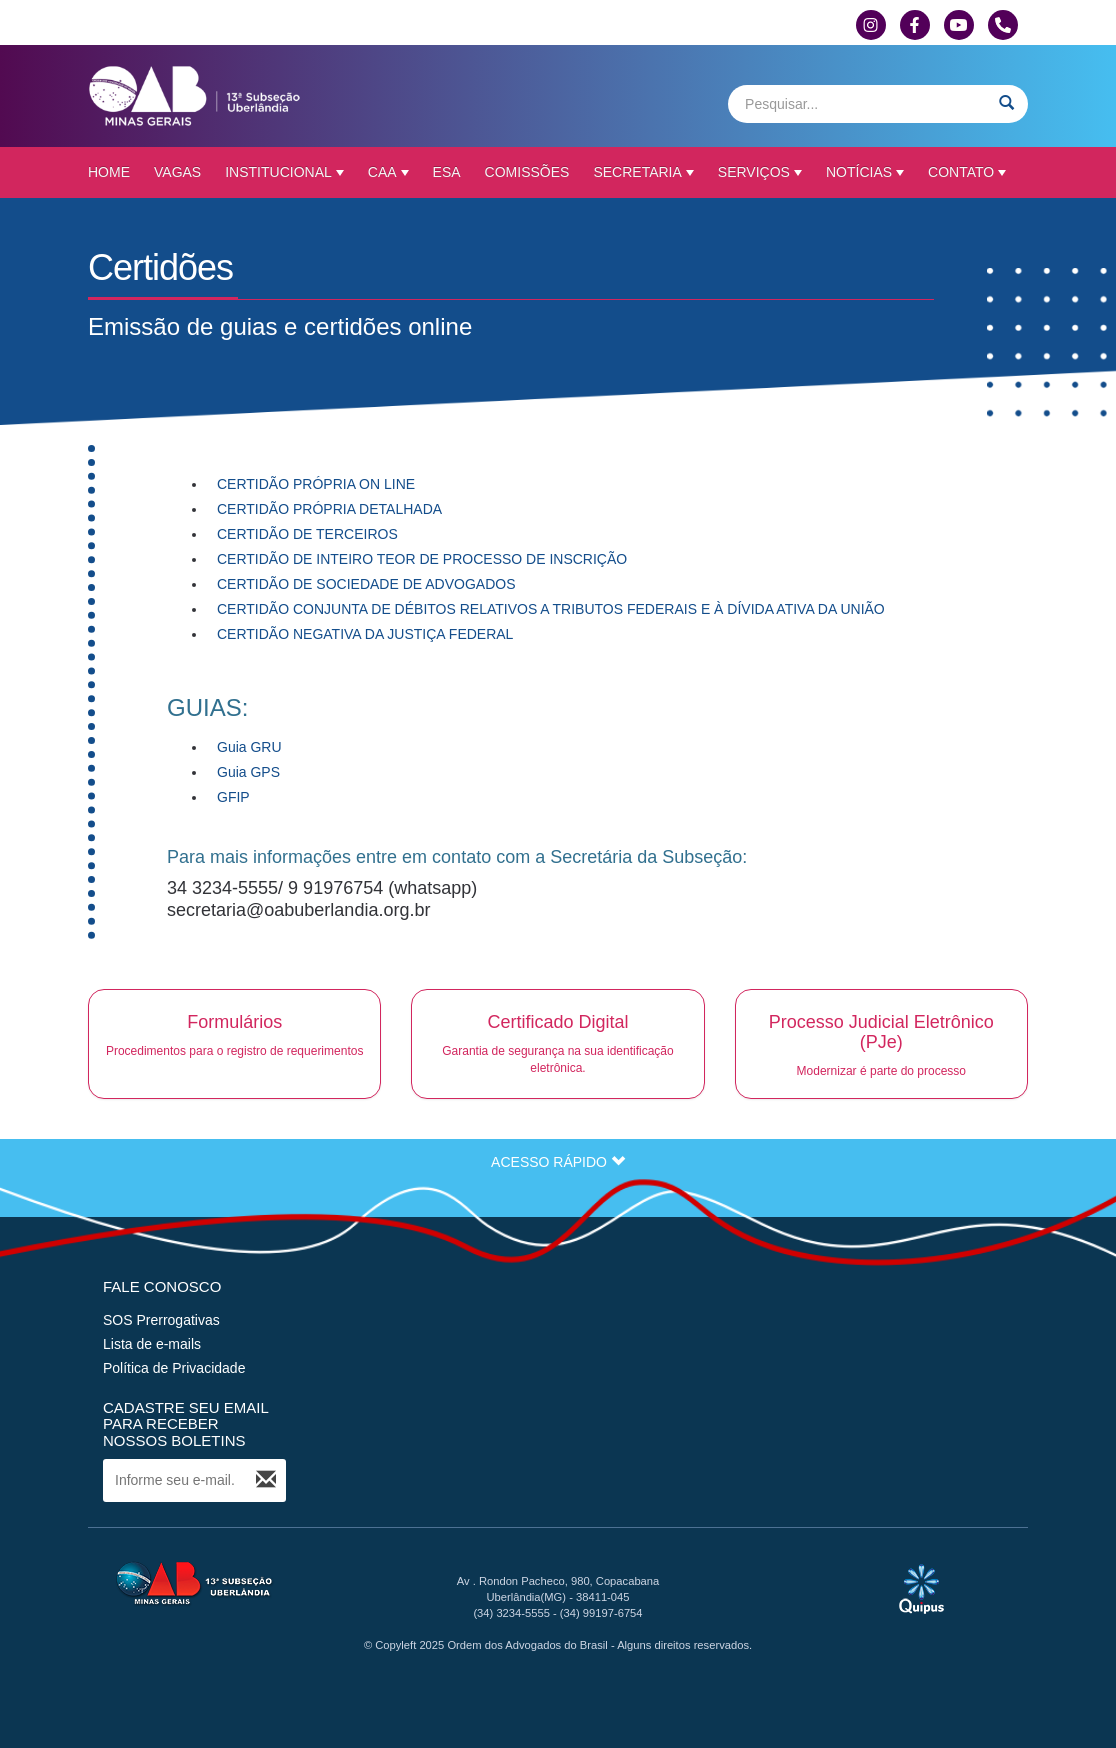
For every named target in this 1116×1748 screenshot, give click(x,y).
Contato (967, 172)
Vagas (177, 172)
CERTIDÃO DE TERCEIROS (307, 534)
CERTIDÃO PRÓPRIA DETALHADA (329, 509)
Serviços (760, 172)
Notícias (865, 172)
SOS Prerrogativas (161, 1320)
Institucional (284, 172)
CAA (388, 172)
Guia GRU (249, 747)
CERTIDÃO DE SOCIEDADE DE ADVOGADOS (366, 584)
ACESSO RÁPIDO (558, 1162)
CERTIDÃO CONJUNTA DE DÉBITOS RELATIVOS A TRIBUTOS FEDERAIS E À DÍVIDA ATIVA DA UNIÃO (551, 609)
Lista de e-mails (152, 1344)
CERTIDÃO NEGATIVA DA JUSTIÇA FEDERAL (367, 634)
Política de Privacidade (174, 1368)
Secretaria (643, 172)
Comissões (527, 172)
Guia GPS (248, 772)
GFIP (233, 797)
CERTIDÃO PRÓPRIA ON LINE (316, 484)
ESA (447, 172)
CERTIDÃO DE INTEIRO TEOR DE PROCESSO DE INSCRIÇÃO (422, 559)
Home (109, 172)
